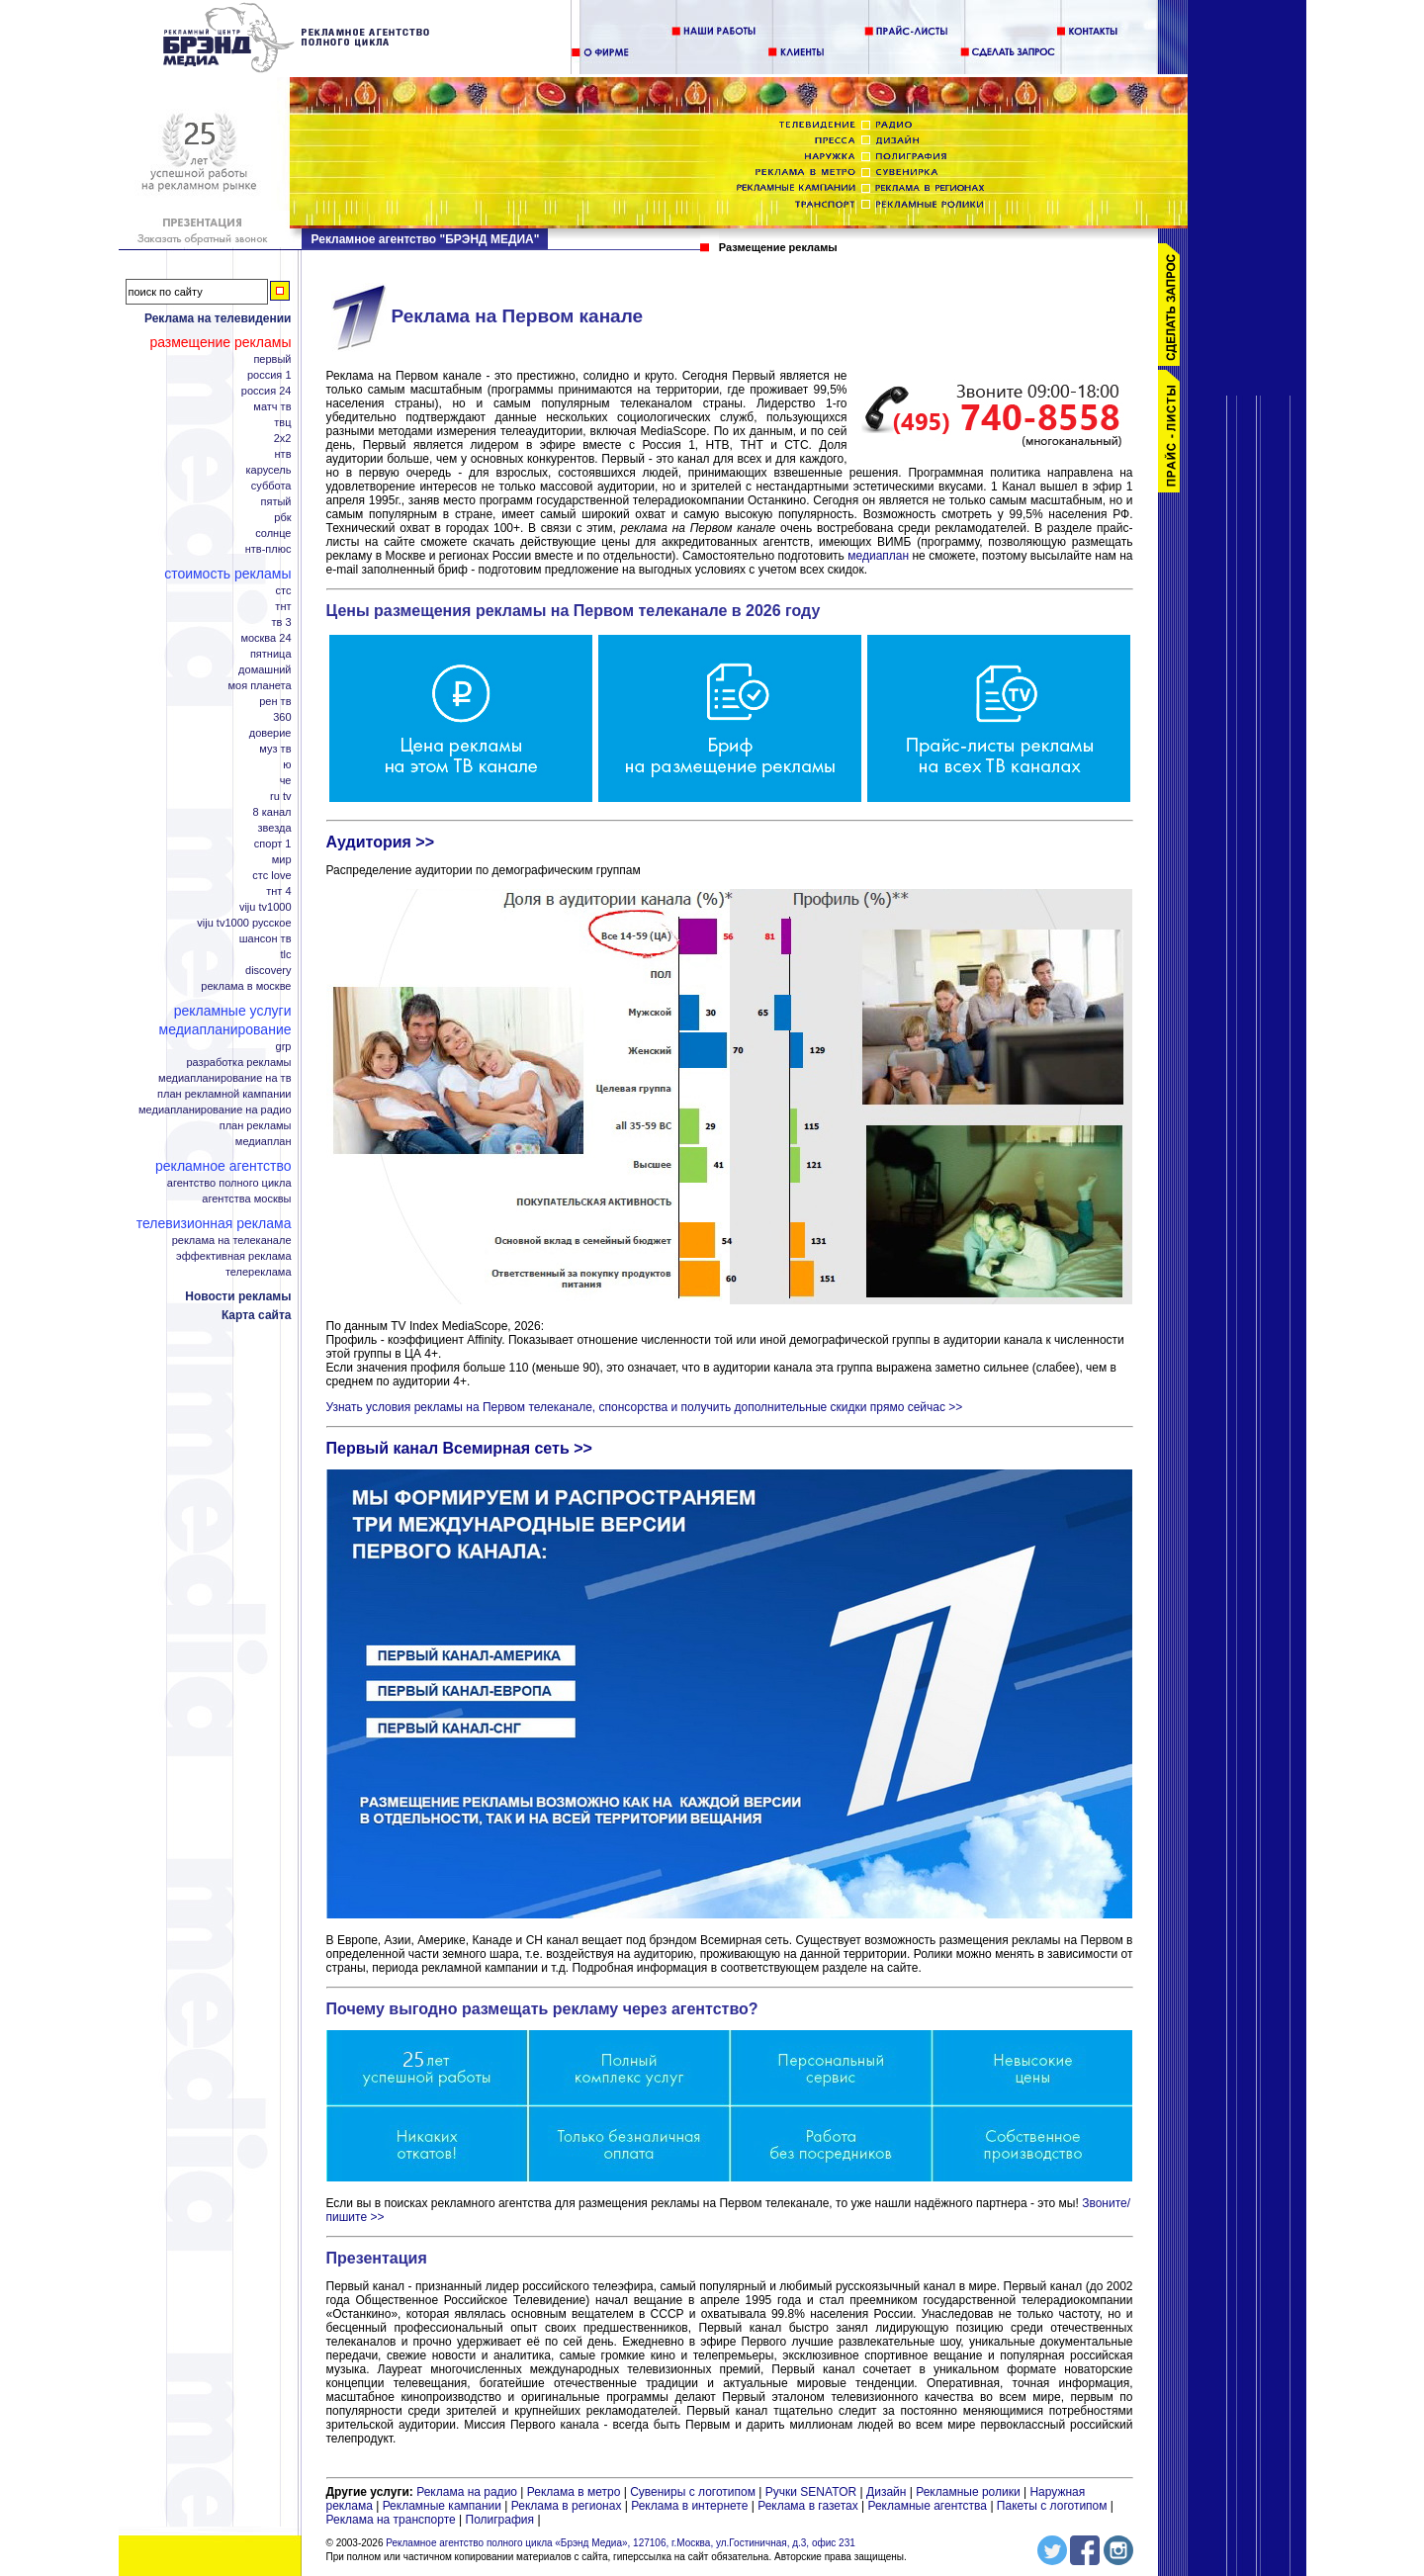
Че (286, 780)
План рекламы (256, 1125)
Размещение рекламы (220, 342)
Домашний (264, 670)
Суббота (271, 486)
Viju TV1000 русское (244, 923)
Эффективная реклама (233, 1256)
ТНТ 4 (278, 891)
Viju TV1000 (265, 907)
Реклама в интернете (689, 2506)
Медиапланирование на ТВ (224, 1078)
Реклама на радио (466, 2492)
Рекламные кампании (442, 2506)
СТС (284, 590)
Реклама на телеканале (232, 1240)
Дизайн (886, 2492)
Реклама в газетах (809, 2506)
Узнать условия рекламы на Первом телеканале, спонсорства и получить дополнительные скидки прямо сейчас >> (644, 1407)
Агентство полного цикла (229, 1183)
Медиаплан (263, 1141)
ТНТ (283, 606)
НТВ (283, 454)
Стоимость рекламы (227, 573)
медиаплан (878, 556)
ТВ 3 (281, 622)
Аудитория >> (380, 842)
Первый (272, 359)
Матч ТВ (272, 406)
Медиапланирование (225, 1029)
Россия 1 (269, 375)
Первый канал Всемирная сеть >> (459, 1448)
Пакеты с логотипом (1052, 2506)
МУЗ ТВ (275, 749)
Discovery (268, 970)
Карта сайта (257, 1315)
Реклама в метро (574, 2492)
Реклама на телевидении (218, 318)
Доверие (270, 733)
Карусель (269, 470)
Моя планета (259, 685)
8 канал (272, 812)
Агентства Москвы (246, 1199)
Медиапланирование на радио (214, 1110)
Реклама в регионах (566, 2506)
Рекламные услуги (233, 1011)
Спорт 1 (273, 844)
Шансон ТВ (265, 938)
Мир (282, 859)
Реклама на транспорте (391, 2520)
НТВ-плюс (268, 549)
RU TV (280, 796)
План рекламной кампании (224, 1094)
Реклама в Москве (246, 986)
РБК (282, 517)
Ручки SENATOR (810, 2492)
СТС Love (271, 875)
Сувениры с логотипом (693, 2492)
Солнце (273, 533)
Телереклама (258, 1272)
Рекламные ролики (968, 2492)
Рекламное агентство (223, 1166)
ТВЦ (282, 422)
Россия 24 (266, 391)
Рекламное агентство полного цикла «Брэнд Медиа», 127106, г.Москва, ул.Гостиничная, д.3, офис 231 (620, 2542)
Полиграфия (500, 2520)
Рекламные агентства (928, 2506)
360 (282, 717)
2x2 (283, 438)
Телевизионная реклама (214, 1223)
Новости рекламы (238, 1296)
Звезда (275, 828)
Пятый (275, 501)
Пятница (271, 654)
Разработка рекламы (238, 1062)
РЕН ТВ (275, 701)
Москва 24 (265, 638)
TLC (286, 954)
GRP (284, 1046)
